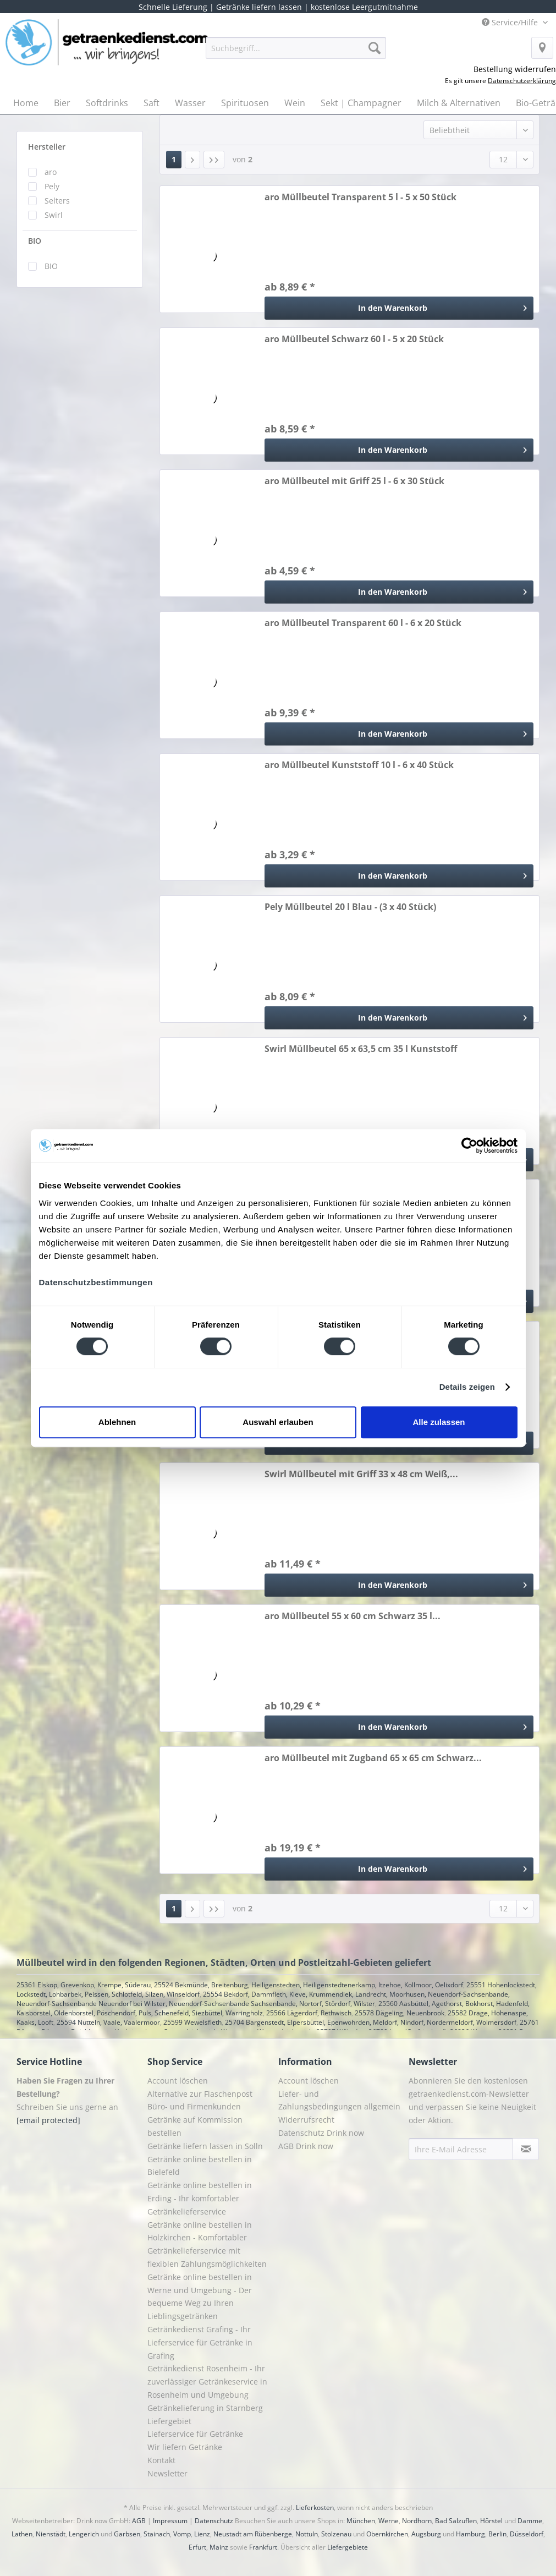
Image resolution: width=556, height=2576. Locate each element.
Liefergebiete (347, 2547)
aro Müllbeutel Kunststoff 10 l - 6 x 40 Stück (359, 765)
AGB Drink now (305, 2146)
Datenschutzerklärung (522, 80)
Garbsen (127, 2534)
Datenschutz (214, 2520)
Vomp (182, 2534)
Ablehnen (117, 1422)
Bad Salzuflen (456, 2520)
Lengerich (84, 2534)
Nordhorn (417, 2520)
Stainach (157, 2534)
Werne (388, 2520)
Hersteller (46, 146)
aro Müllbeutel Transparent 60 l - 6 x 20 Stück (363, 623)
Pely (52, 186)
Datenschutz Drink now (321, 2133)
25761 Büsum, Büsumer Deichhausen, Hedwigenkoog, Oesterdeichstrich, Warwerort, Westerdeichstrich (277, 2027)
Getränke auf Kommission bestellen (195, 2126)
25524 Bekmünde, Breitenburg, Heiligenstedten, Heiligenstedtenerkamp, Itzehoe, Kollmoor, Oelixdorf (308, 1984)
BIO (34, 240)
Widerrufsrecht (306, 2119)
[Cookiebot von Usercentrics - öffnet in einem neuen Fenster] (469, 1145)
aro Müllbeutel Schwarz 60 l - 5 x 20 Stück (354, 339)
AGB (139, 2520)
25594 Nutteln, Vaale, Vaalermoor (108, 2022)
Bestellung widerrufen (515, 69)
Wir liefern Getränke (184, 2447)
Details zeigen (467, 1386)
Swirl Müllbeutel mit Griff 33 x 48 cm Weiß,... (361, 1474)
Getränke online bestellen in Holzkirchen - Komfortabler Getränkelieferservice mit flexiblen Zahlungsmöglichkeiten (207, 2244)
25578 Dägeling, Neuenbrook (399, 2013)
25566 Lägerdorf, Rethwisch (308, 2013)
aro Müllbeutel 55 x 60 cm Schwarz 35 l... (353, 1616)
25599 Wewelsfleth (192, 2022)
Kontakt (161, 2460)
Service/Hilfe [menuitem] (511, 22)
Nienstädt (50, 2534)
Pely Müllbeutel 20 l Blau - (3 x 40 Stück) (350, 907)
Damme (530, 2520)
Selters (57, 200)
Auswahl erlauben (278, 1422)
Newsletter (167, 2473)
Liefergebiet (169, 2421)
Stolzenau (336, 2534)
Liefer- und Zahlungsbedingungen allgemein (339, 2100)
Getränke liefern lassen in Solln (205, 2146)
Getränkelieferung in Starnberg (205, 2408)
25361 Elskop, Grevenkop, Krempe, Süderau (83, 1984)
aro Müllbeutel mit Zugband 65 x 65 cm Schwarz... (373, 1758)
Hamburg (470, 2534)
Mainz (219, 2547)
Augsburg (426, 2534)
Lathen (22, 2534)
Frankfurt (263, 2547)
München (360, 2520)
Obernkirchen (387, 2534)
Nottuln (306, 2534)
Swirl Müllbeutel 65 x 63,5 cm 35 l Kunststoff (361, 1049)
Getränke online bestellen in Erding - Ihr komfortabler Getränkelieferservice (199, 2198)
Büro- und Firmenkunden (194, 2106)
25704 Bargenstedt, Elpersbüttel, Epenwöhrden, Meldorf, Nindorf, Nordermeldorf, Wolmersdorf (370, 2022)
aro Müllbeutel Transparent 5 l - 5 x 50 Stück (360, 197)
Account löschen (177, 2080)
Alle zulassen (438, 1422)
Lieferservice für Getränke (195, 2434)
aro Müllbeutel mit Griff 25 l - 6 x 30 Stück (354, 481)
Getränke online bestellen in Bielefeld (199, 2166)
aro (51, 172)
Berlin (497, 2534)
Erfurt (197, 2547)
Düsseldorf (526, 2534)
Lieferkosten (315, 2507)
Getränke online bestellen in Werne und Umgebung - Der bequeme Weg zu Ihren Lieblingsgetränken (199, 2296)
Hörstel (491, 2520)
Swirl (54, 215)
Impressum (170, 2520)
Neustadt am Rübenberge (252, 2534)
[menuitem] (296, 53)
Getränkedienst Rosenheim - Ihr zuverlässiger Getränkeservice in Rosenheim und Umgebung (207, 2381)
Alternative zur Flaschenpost (199, 2094)
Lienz (202, 2534)
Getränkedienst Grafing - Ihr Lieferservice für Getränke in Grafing (199, 2342)
